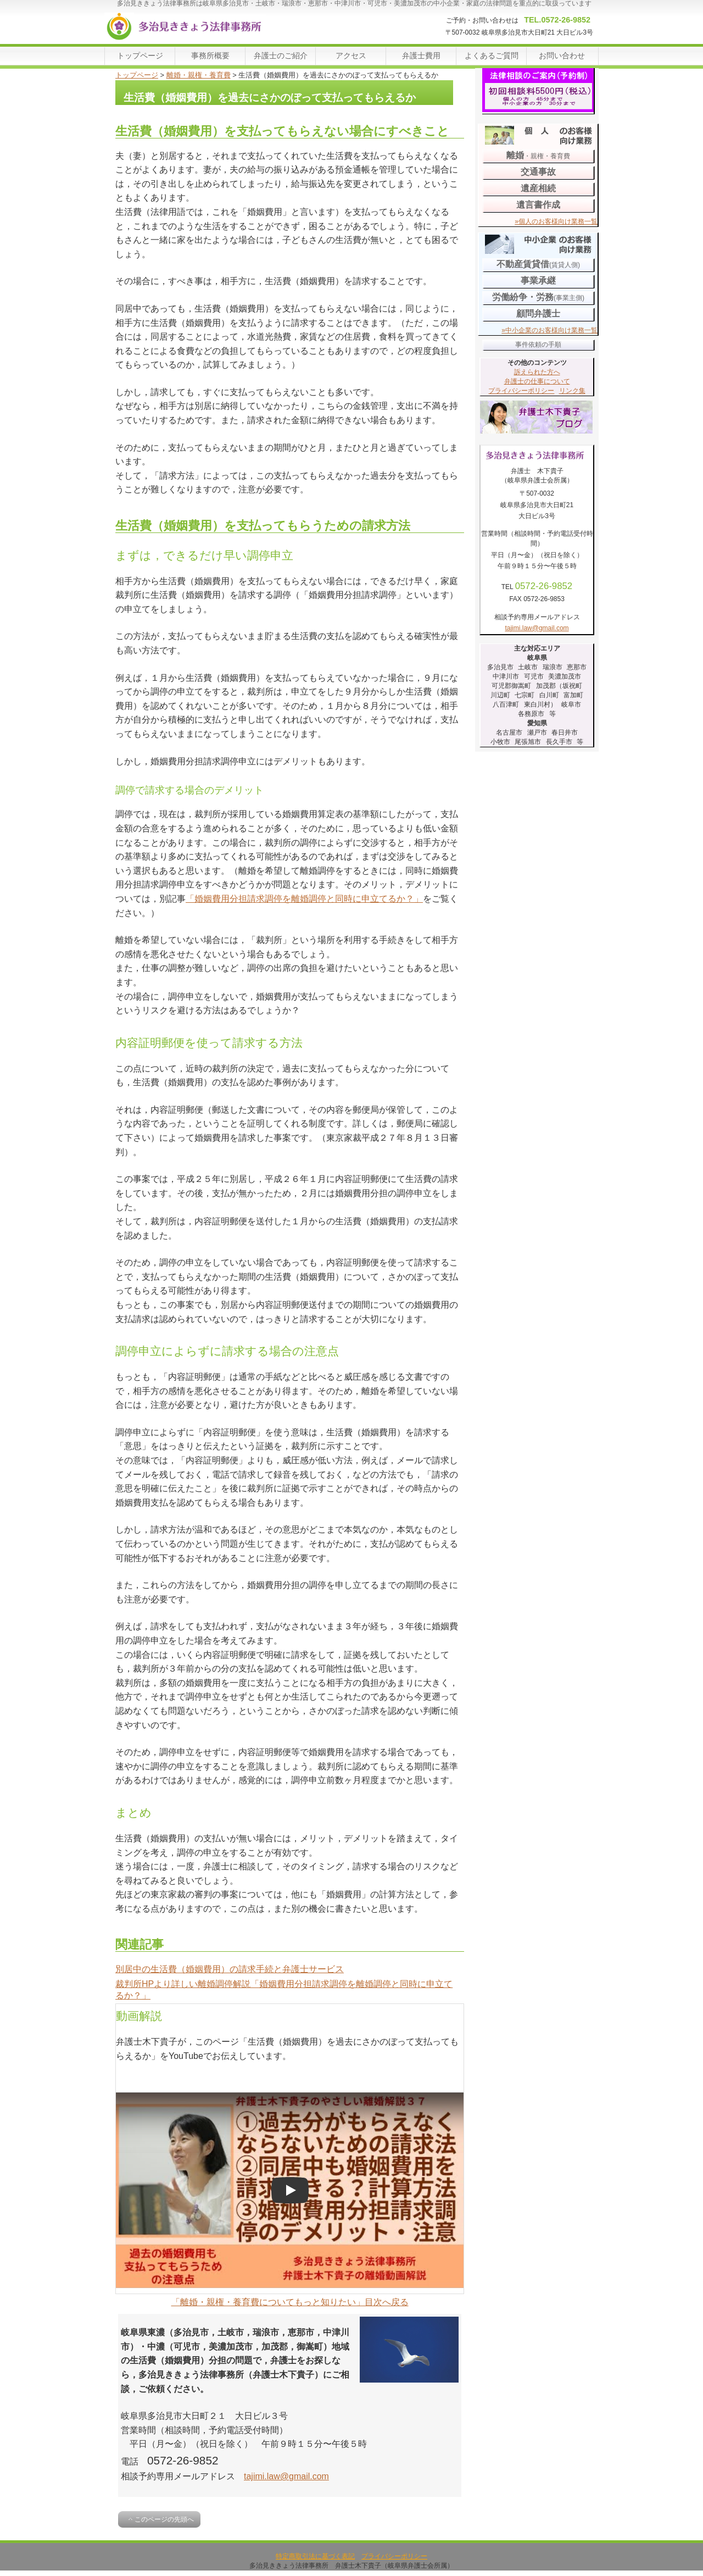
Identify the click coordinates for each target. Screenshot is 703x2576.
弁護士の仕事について (537, 381)
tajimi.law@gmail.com (286, 2476)
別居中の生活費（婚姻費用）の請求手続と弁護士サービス (229, 1969)
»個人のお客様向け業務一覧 (556, 221)
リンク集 (572, 391)
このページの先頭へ (164, 2519)
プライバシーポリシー (521, 391)
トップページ (136, 75)
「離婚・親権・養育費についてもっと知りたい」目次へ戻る (290, 2302)
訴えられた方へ (537, 372)
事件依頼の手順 (538, 344)
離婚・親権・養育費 (198, 75)
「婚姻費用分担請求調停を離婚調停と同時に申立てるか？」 (304, 898)
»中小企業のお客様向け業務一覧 (549, 330)
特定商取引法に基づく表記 (315, 2556)
